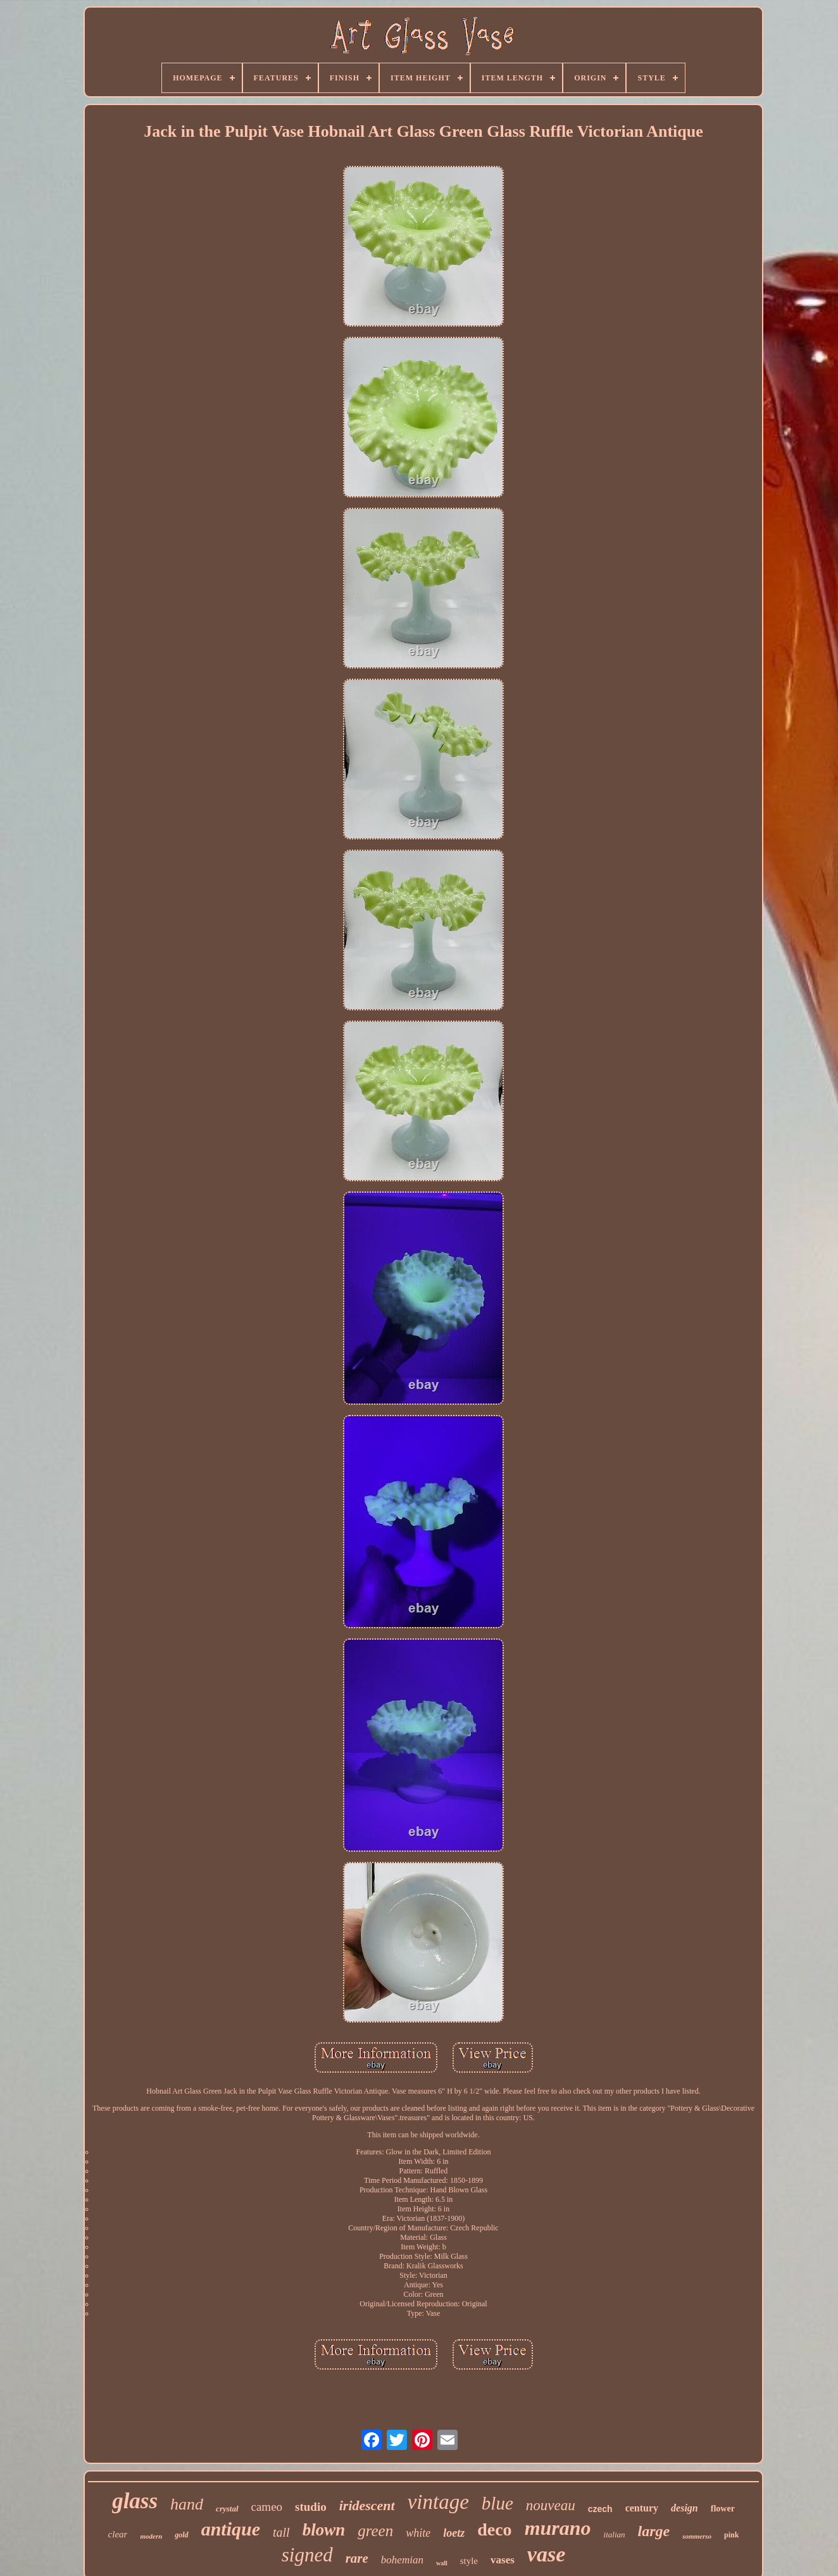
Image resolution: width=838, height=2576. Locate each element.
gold (181, 2534)
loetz (454, 2533)
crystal (227, 2508)
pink (731, 2534)
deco (494, 2529)
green (375, 2530)
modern (151, 2536)
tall (281, 2532)
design (684, 2508)
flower (723, 2508)
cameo (267, 2506)
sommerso (696, 2536)
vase (546, 2554)
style (469, 2561)
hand (186, 2504)
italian (614, 2534)
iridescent (367, 2505)
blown (324, 2529)
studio (311, 2506)
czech (600, 2509)
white (418, 2533)
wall (441, 2563)
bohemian (402, 2560)
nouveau (550, 2505)
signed (307, 2555)
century (641, 2508)
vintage (438, 2502)
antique (230, 2528)
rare (357, 2558)
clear (118, 2534)
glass (135, 2501)
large (654, 2531)
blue (497, 2503)
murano (558, 2527)
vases (503, 2560)
